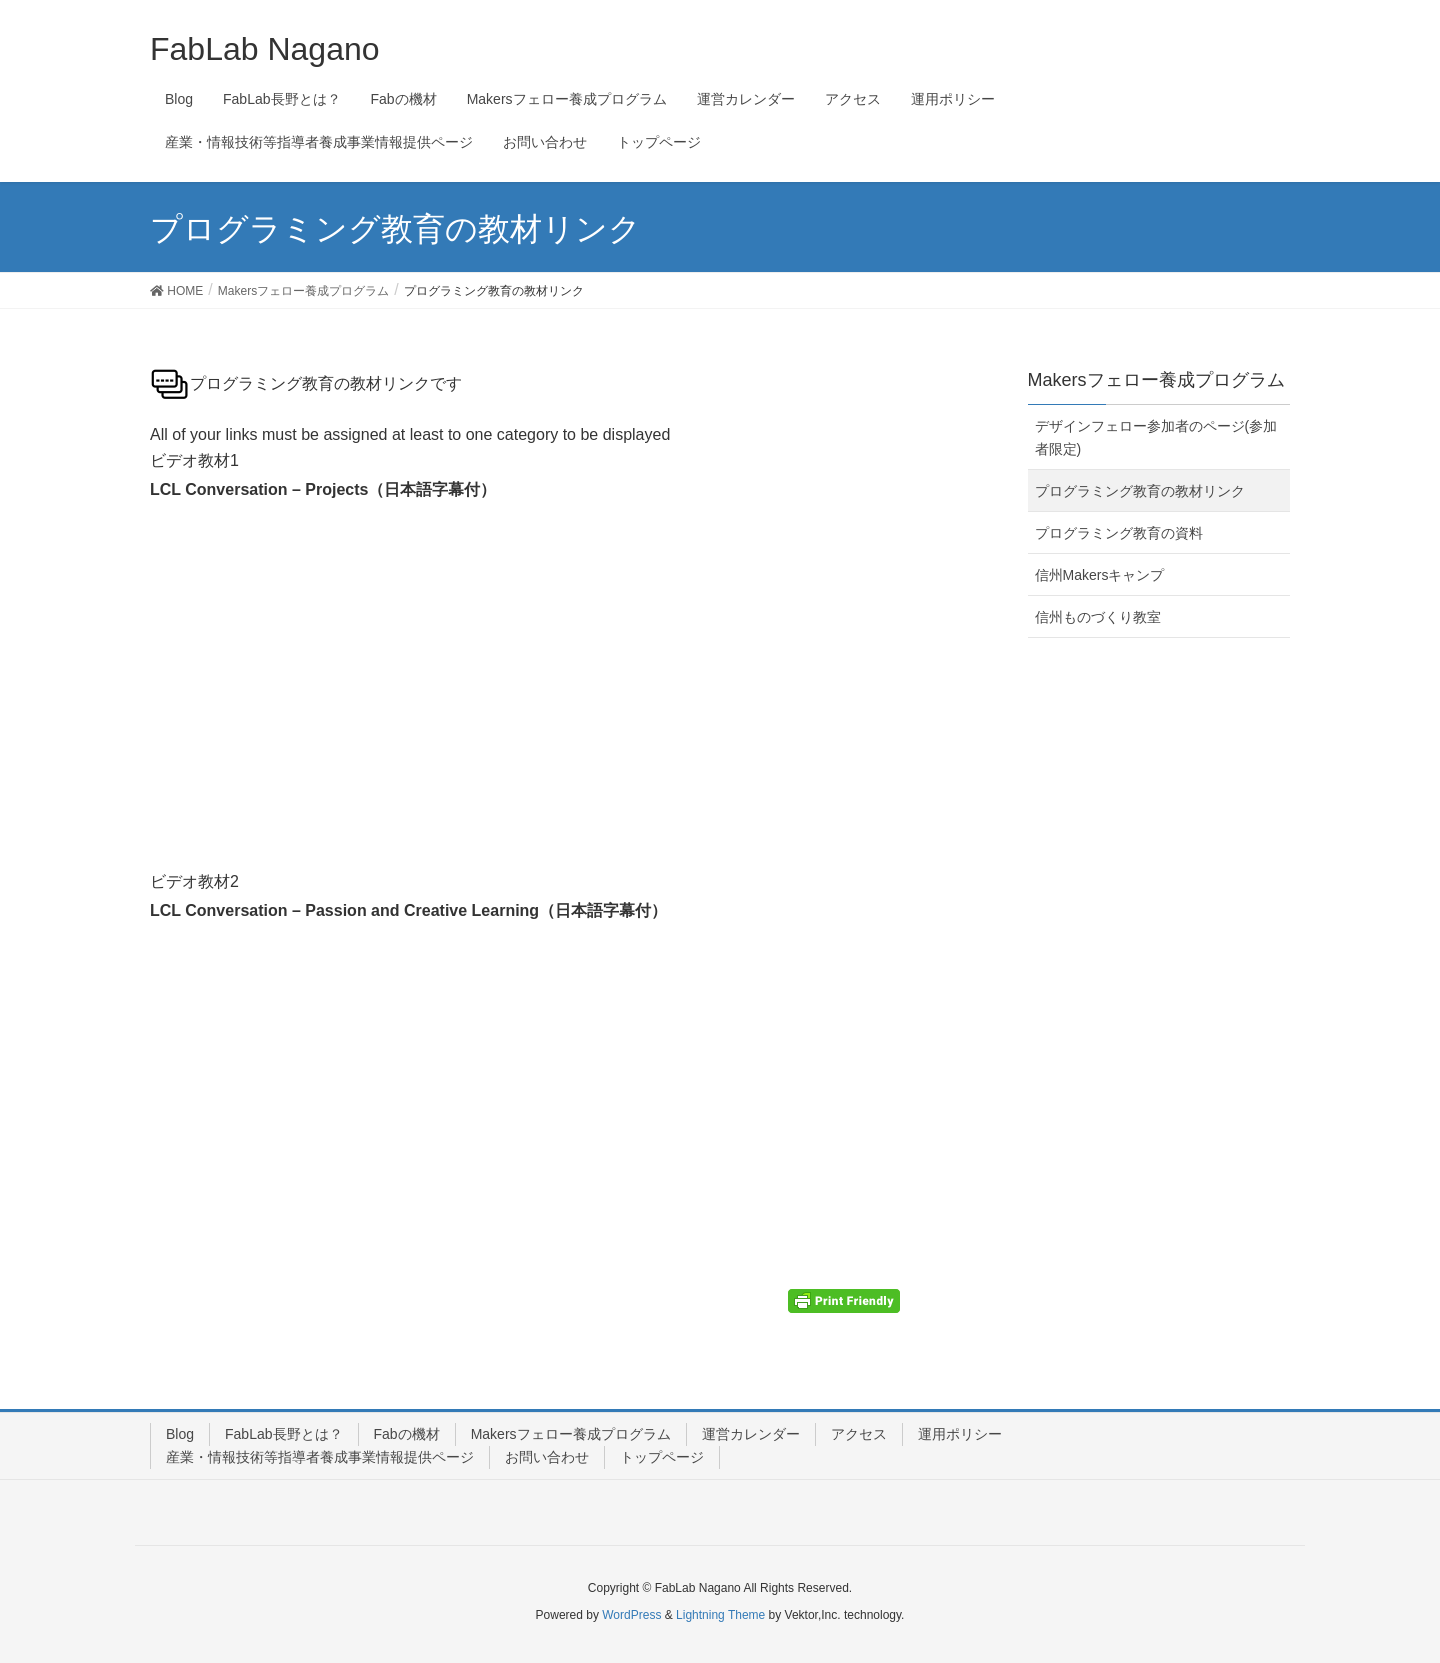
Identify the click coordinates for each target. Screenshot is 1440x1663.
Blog (180, 1434)
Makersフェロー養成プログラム (571, 1434)
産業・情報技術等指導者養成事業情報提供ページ (320, 1457)
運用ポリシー (960, 1434)
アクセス (859, 1434)
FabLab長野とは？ (283, 1434)
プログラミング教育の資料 (1119, 533)
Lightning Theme (720, 1615)
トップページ (662, 1457)
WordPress (631, 1615)
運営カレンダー (751, 1434)
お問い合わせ (547, 1457)
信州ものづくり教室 (1098, 617)
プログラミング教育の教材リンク (1140, 491)
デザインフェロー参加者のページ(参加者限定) (1156, 437)
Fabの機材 (407, 1434)
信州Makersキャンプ (1100, 575)
